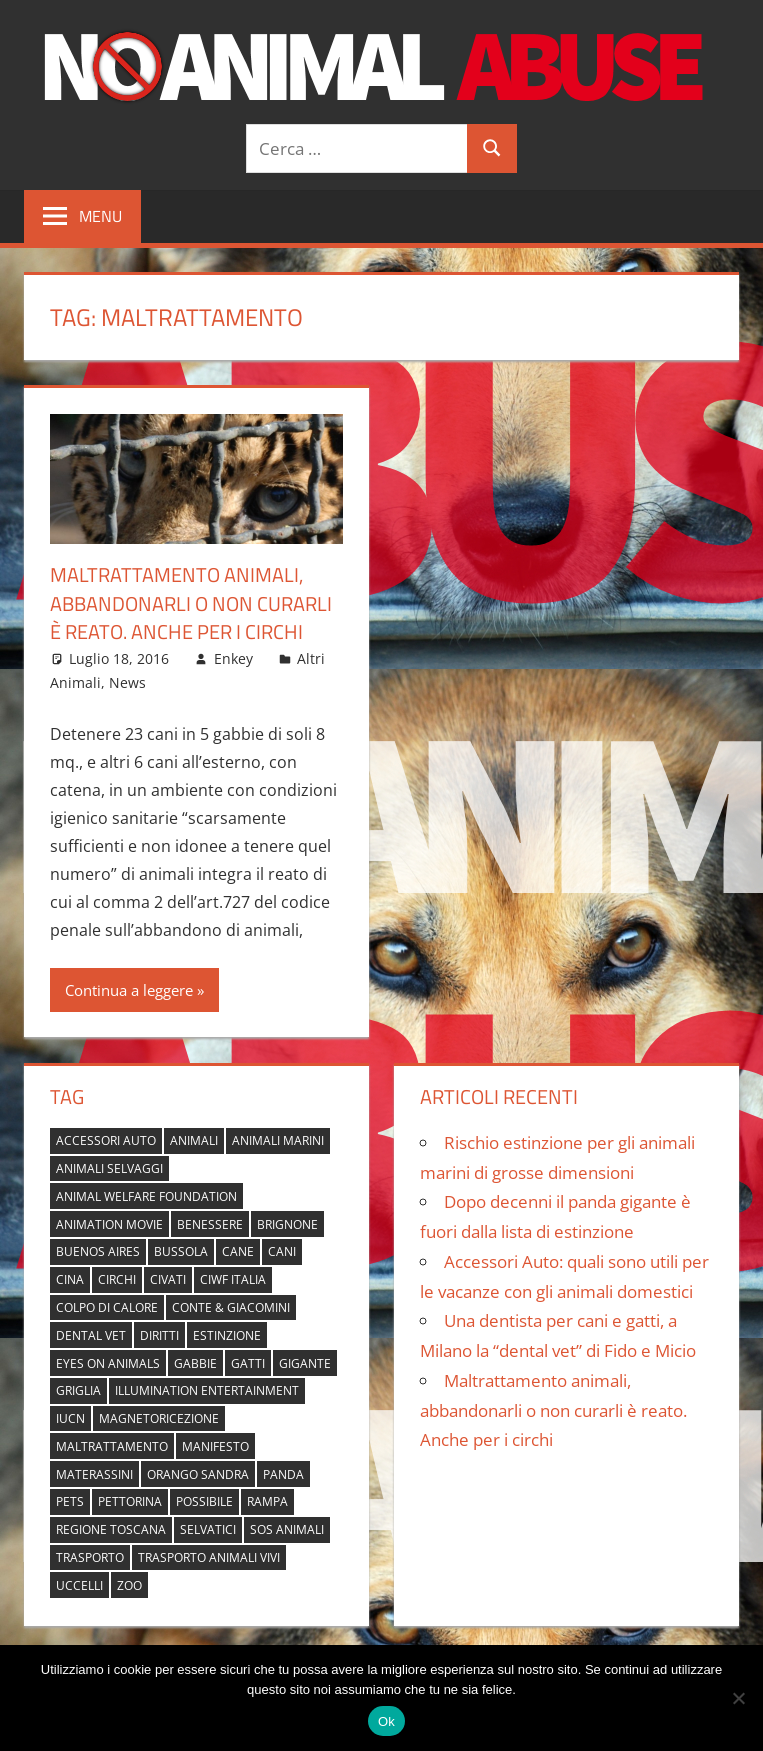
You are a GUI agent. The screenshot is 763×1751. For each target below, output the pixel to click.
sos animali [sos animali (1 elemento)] (287, 1528)
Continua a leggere (129, 988)
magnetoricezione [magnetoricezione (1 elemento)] (159, 1417)
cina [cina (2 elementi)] (70, 1278)
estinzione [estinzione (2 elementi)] (227, 1334)
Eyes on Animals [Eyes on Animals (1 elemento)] (108, 1361)
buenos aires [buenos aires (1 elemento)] (98, 1250)
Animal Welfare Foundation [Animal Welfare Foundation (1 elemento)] (146, 1195)
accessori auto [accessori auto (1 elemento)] (106, 1139)
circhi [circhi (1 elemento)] (117, 1278)
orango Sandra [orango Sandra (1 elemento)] (198, 1473)
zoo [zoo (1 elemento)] (129, 1584)
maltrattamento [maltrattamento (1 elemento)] (112, 1445)
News (127, 681)
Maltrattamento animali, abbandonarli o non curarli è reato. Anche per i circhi (191, 602)
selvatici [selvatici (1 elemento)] (208, 1528)
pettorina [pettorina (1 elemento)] (130, 1500)
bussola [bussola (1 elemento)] (181, 1250)
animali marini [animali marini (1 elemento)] (278, 1139)
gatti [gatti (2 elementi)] (248, 1361)
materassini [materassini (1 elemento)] (94, 1473)
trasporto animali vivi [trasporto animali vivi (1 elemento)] (209, 1556)
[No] (738, 1698)
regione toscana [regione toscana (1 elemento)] (111, 1528)
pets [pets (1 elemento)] (70, 1500)
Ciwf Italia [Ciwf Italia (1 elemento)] (233, 1278)
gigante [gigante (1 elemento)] (305, 1361)
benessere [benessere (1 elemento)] (210, 1222)
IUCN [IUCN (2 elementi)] (70, 1417)
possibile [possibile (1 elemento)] (204, 1500)
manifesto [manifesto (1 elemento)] (215, 1445)
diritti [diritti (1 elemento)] (159, 1334)
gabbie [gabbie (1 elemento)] (195, 1361)
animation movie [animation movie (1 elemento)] (109, 1222)
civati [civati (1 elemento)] (168, 1278)
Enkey (233, 656)
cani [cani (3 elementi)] (282, 1250)
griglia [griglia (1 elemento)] (78, 1389)
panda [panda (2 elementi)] (283, 1473)
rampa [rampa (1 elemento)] (267, 1500)
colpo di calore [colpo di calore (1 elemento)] (107, 1306)
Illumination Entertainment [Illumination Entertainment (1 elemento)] (207, 1389)
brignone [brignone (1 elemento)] (287, 1222)
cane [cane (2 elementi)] (238, 1250)
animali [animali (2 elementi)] (194, 1139)
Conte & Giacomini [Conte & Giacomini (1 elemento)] (231, 1306)
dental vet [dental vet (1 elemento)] (91, 1334)
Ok (386, 1721)
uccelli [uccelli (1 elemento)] (79, 1584)
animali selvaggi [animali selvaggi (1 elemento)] (109, 1167)
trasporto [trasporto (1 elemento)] (90, 1556)
